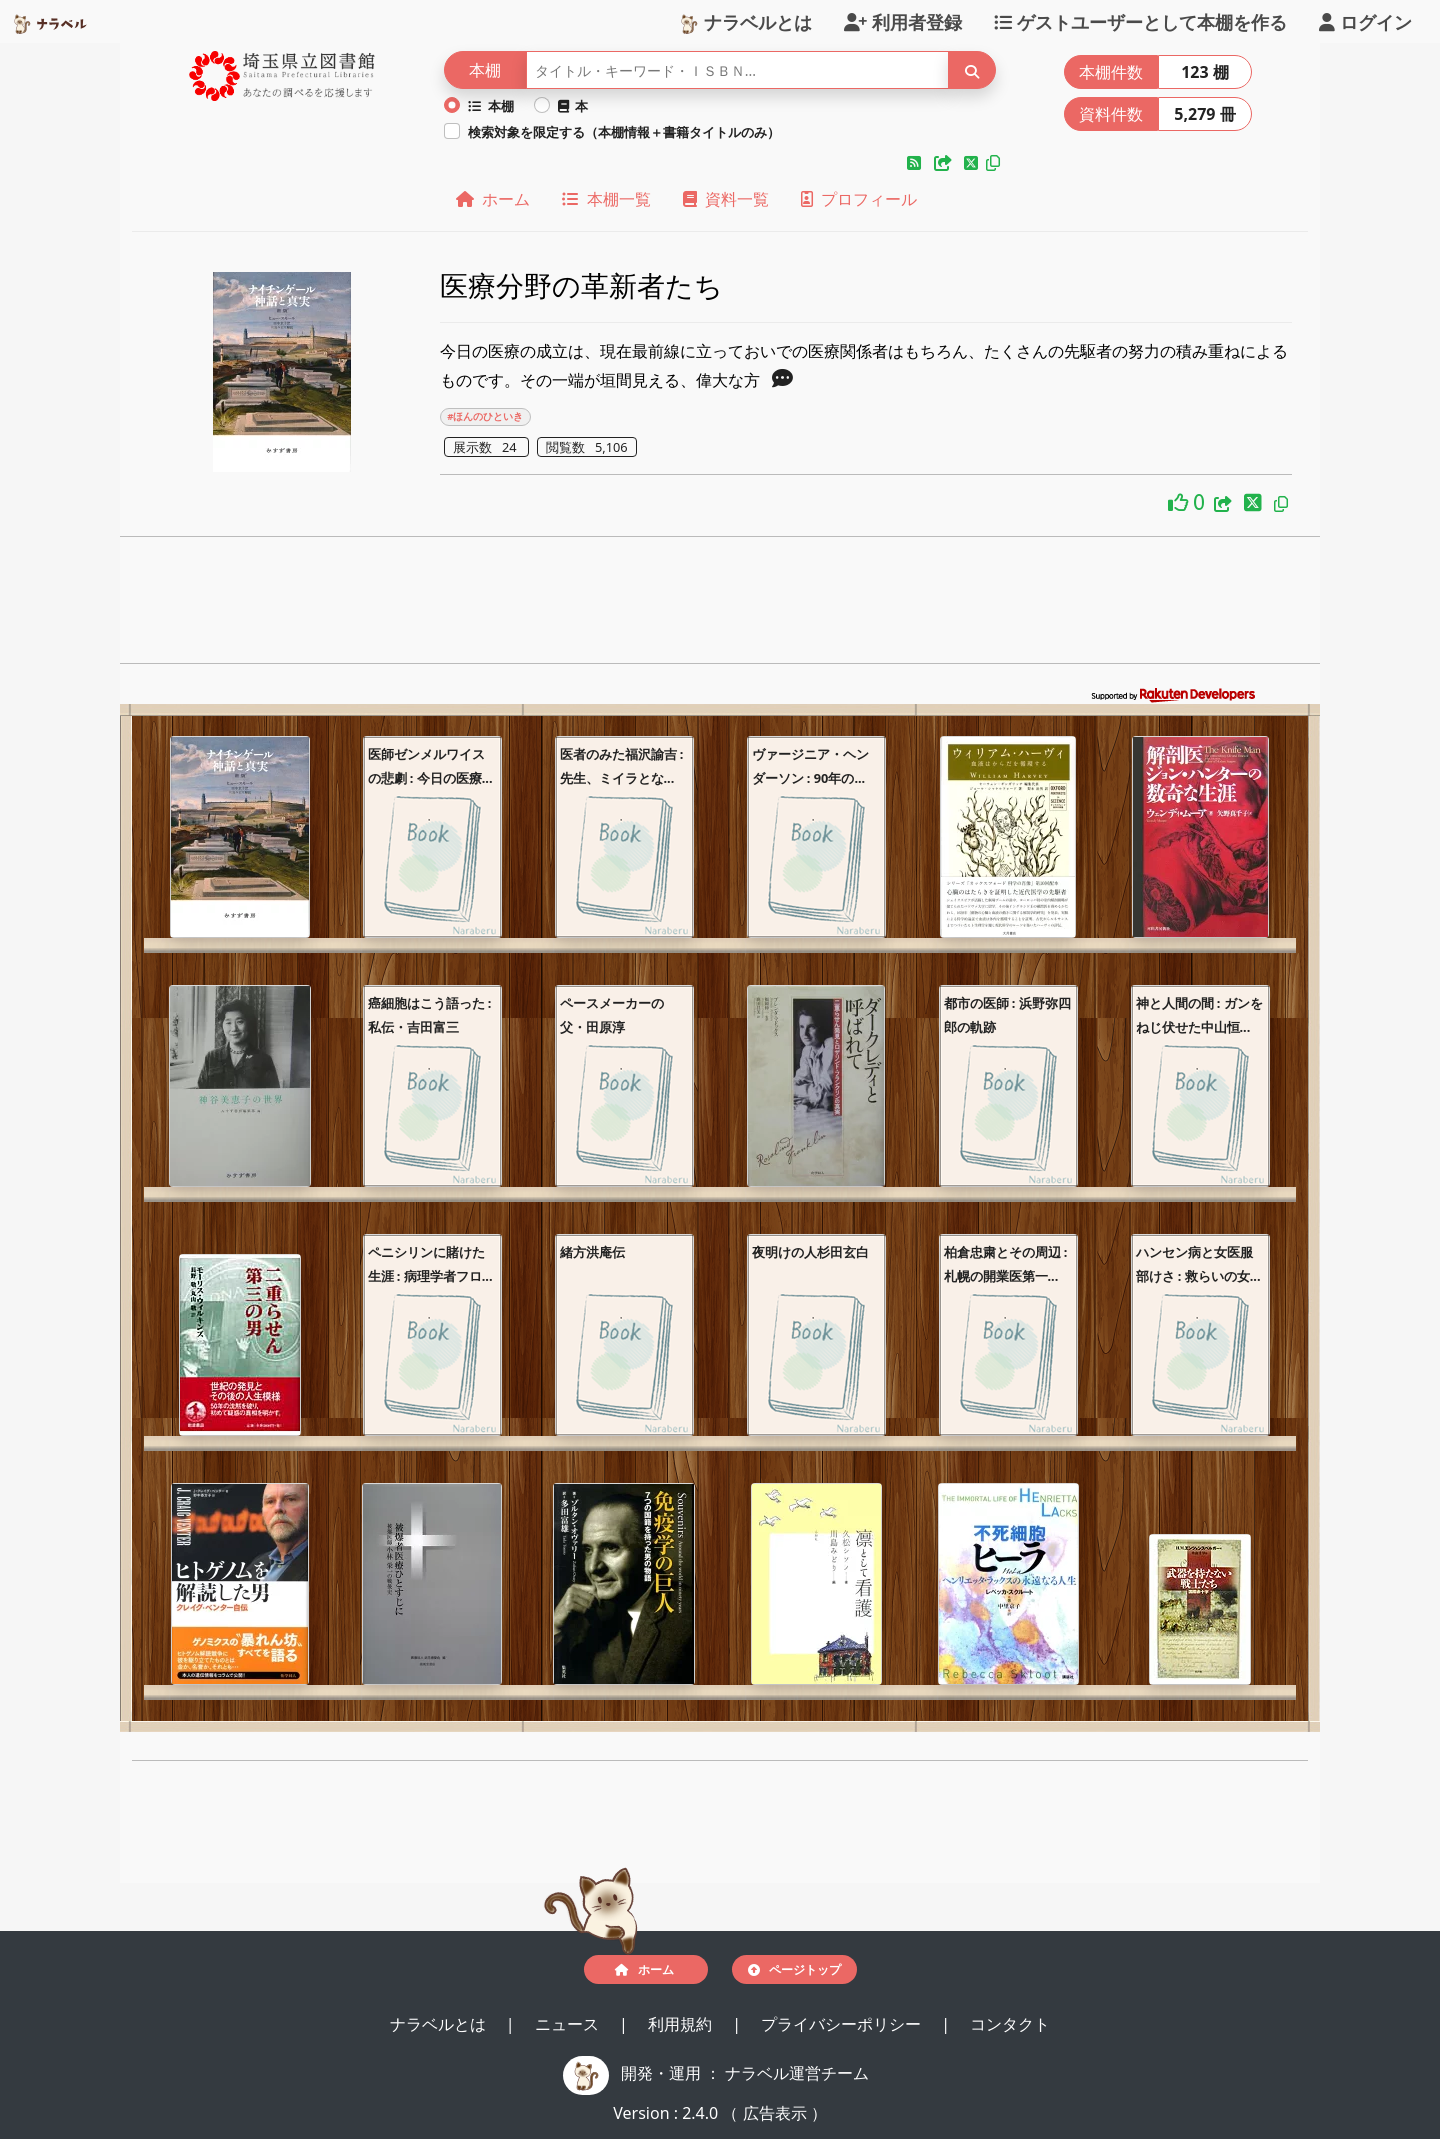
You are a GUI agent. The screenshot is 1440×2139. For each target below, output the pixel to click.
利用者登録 (903, 21)
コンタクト (1010, 2024)
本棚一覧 (606, 199)
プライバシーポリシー (843, 2024)
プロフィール (859, 199)
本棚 (491, 106)
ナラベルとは (745, 21)
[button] (916, 163)
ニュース (569, 2024)
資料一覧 (726, 199)
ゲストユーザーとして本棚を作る (1140, 21)
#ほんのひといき (485, 416)
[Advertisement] (720, 606)
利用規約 (682, 2024)
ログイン (1365, 21)
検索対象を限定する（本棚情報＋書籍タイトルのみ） (624, 132)
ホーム (493, 199)
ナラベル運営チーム (797, 2073)
